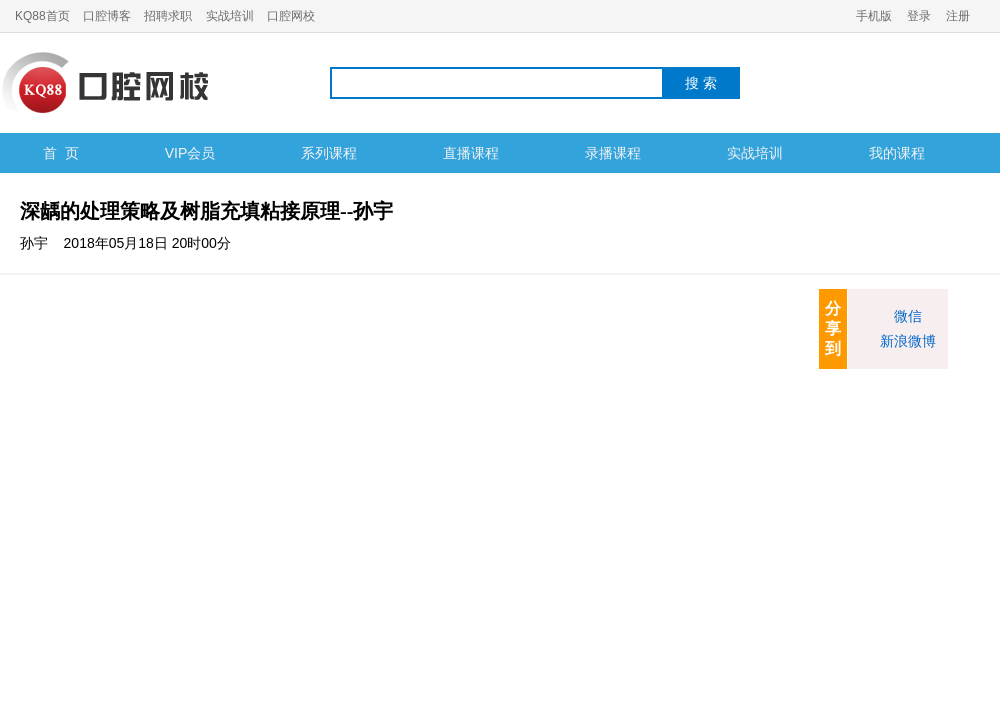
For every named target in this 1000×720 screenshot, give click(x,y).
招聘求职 (168, 16)
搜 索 (701, 83)
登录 (919, 16)
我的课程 (897, 153)
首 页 (61, 153)
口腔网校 (291, 16)
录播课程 (613, 153)
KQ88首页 (42, 16)
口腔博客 (107, 16)
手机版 (874, 16)
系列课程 (329, 153)
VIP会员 (190, 153)
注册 (958, 16)
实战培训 (230, 16)
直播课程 (471, 153)
